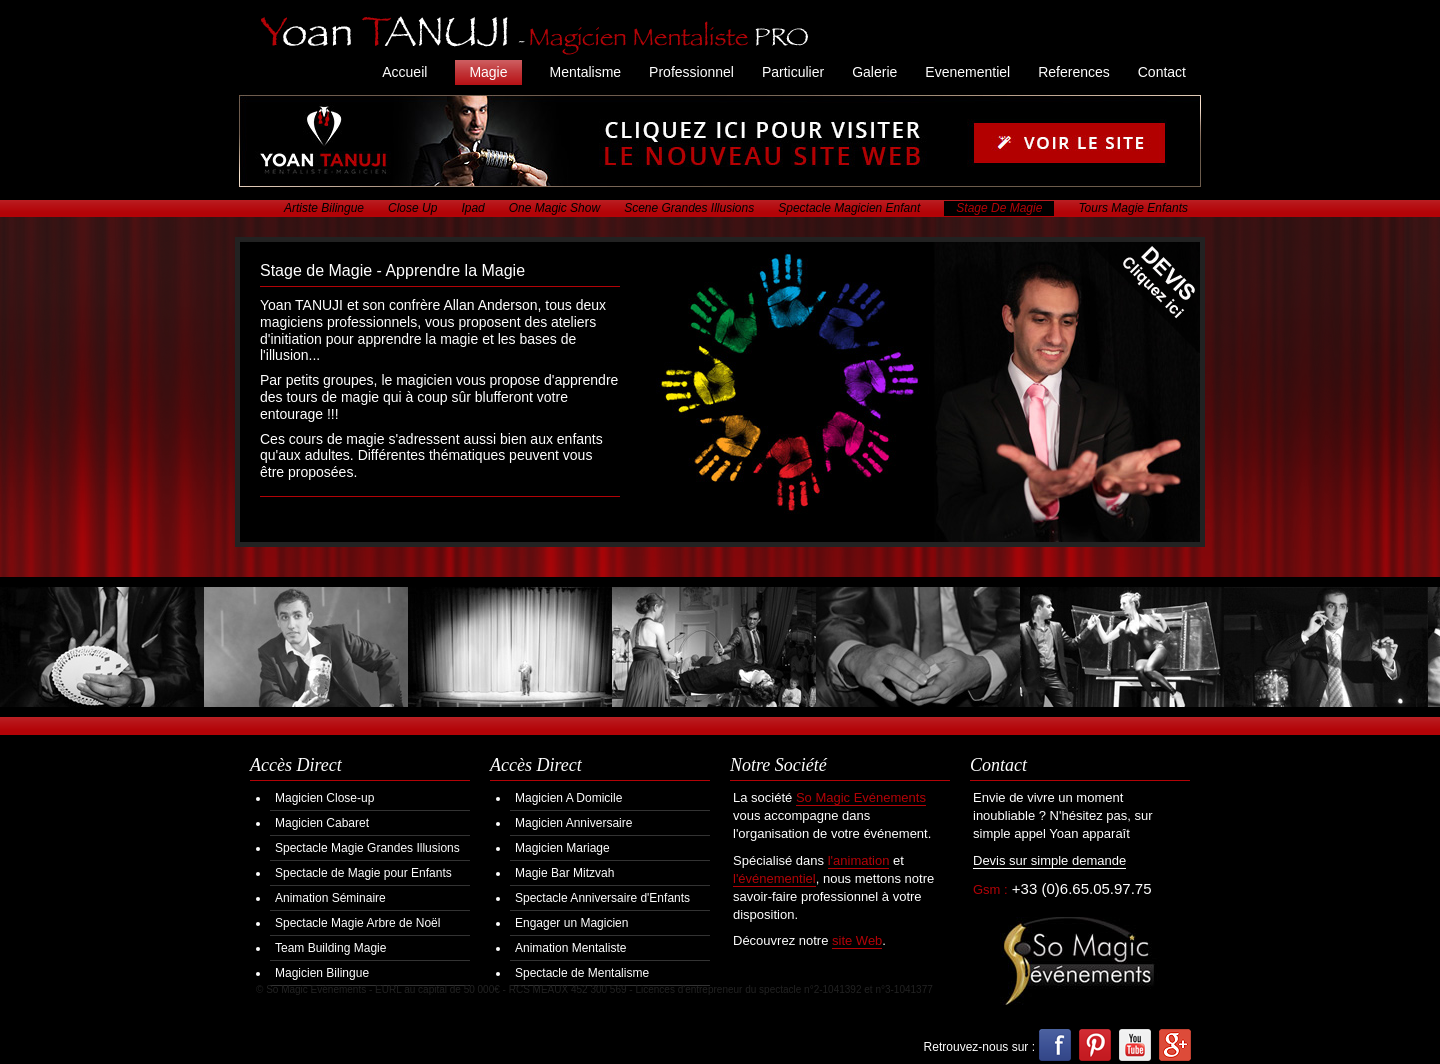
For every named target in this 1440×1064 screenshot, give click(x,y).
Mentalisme (586, 72)
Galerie (874, 72)
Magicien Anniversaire (573, 823)
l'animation (859, 860)
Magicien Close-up (324, 798)
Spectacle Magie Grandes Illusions (367, 848)
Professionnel (691, 72)
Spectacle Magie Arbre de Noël (357, 923)
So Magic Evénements (861, 797)
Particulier (793, 72)
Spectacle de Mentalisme (582, 973)
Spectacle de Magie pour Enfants (363, 873)
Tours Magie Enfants (1133, 208)
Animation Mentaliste (570, 948)
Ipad (472, 208)
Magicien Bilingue (322, 973)
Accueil (404, 72)
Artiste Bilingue (324, 208)
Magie (488, 72)
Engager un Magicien (571, 923)
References (1074, 72)
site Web (857, 940)
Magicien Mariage (562, 848)
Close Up (412, 208)
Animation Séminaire (330, 898)
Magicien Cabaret (322, 823)
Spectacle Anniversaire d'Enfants (602, 898)
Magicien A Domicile (568, 798)
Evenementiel (967, 72)
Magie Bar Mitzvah (564, 873)
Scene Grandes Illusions (689, 208)
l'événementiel (774, 878)
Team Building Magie (330, 948)
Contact (1162, 72)
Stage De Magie (999, 208)
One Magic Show (554, 208)
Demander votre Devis (1144, 297)
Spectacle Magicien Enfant (849, 208)
